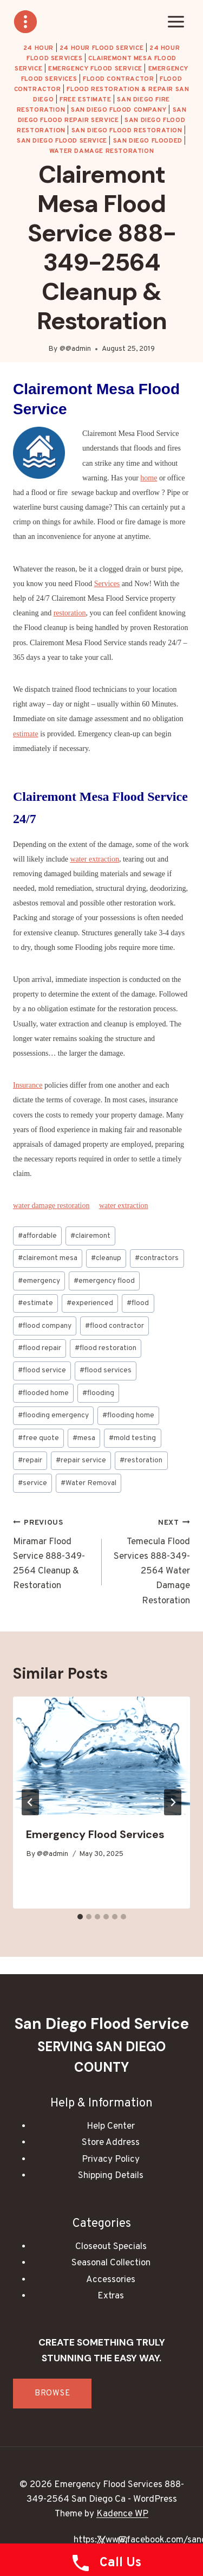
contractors (157, 1258)
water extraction (94, 859)
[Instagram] (123, 2540)
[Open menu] (175, 21)
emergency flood (104, 1281)
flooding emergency (53, 1415)
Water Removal (88, 1483)
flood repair (39, 1348)
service (32, 1483)
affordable (37, 1236)
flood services (106, 1370)
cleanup (106, 1258)
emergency (39, 1281)
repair (30, 1460)
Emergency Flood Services (95, 1834)
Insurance (27, 1085)
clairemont (90, 1236)
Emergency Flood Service (95, 69)
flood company (44, 1326)
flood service (42, 1370)
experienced (90, 1303)
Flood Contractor (118, 79)
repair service (81, 1460)
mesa (84, 1438)
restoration (70, 613)
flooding (98, 1393)
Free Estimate (86, 99)
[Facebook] (80, 2540)
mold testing (132, 1438)
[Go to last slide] (30, 1802)
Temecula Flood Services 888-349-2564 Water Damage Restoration (151, 1561)
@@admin (75, 349)
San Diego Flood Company (119, 110)
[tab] (80, 1916)
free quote (38, 1438)
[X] (102, 2540)
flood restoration (105, 1348)
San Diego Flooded (147, 141)
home (148, 478)
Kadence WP (122, 2514)
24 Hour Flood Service (102, 48)
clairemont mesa (47, 1258)
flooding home (128, 1415)
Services (107, 584)
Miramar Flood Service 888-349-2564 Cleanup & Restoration (53, 1553)
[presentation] (101, 1756)
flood (138, 1303)
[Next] (172, 1802)
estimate (25, 734)
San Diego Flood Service (62, 141)
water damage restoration (101, 151)
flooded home (43, 1393)
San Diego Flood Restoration (126, 130)
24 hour (38, 48)
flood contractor (114, 1326)
